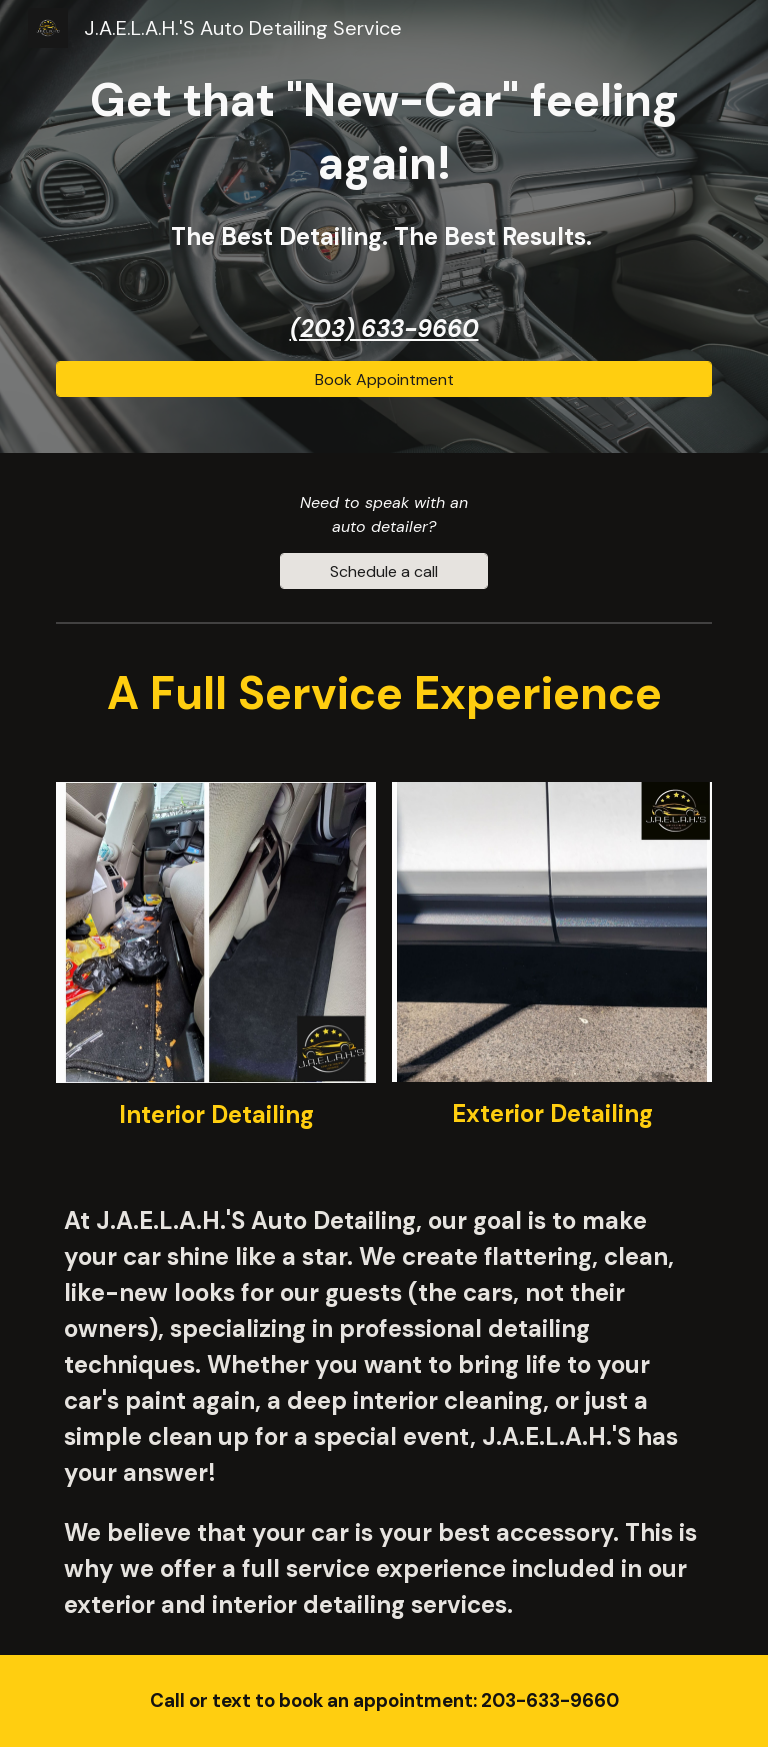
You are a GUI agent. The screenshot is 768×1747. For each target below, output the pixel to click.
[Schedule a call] (383, 571)
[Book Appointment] (383, 379)
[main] (383, 162)
